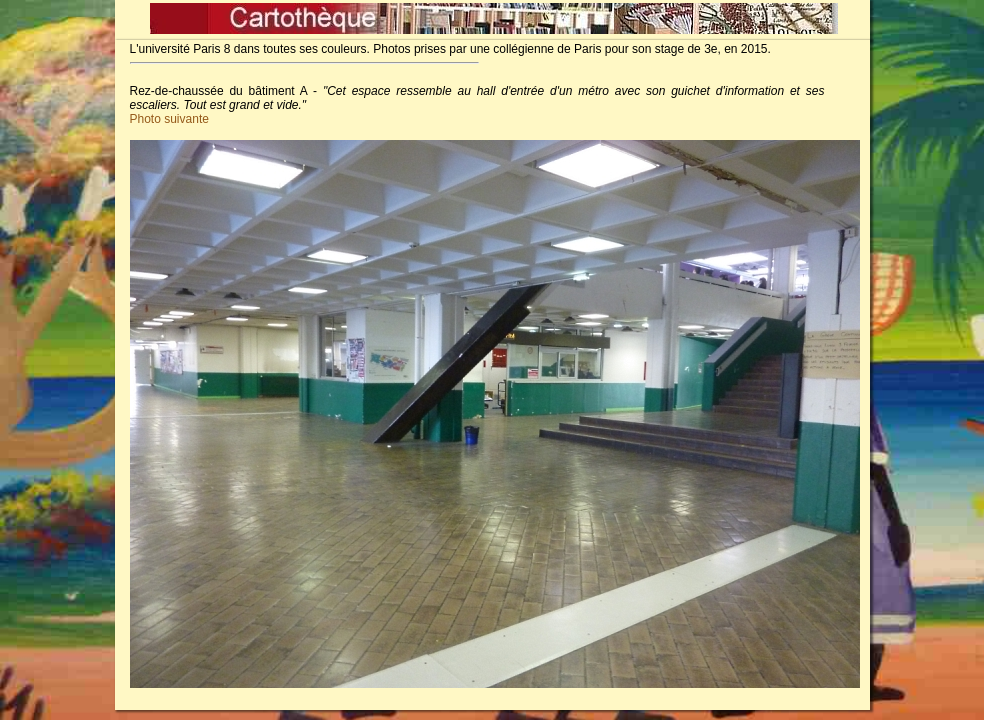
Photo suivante (169, 119)
